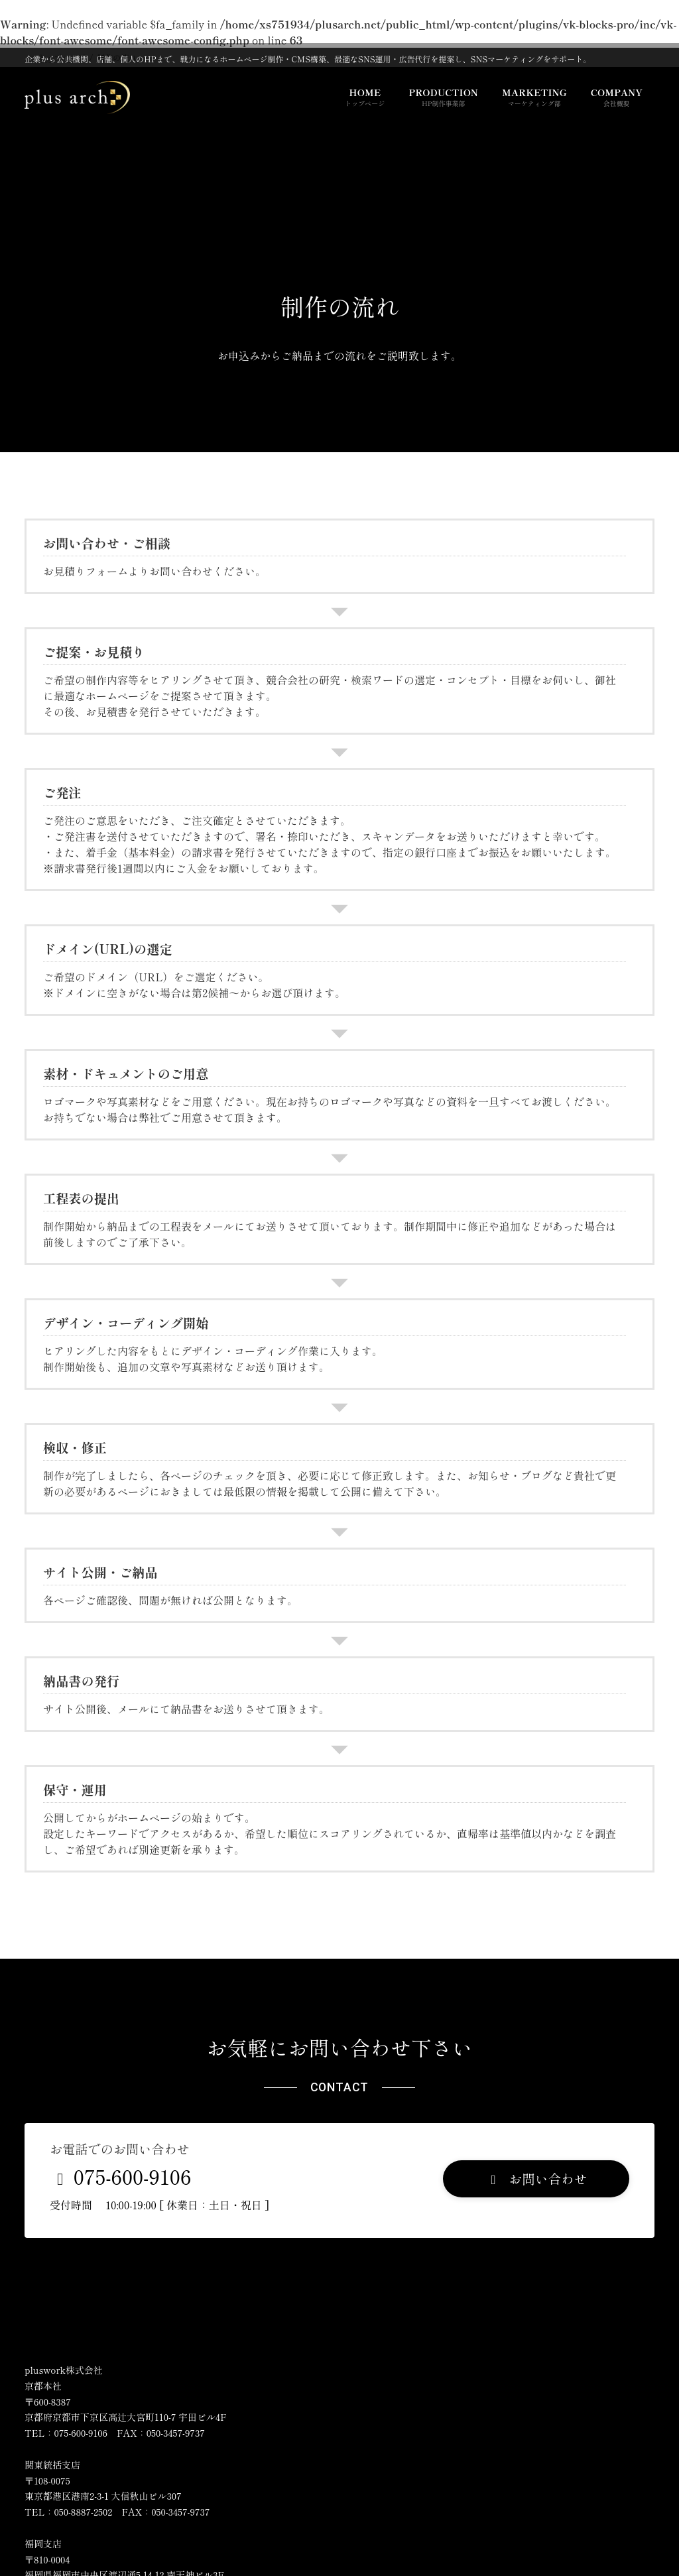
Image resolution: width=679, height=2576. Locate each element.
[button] (536, 2179)
